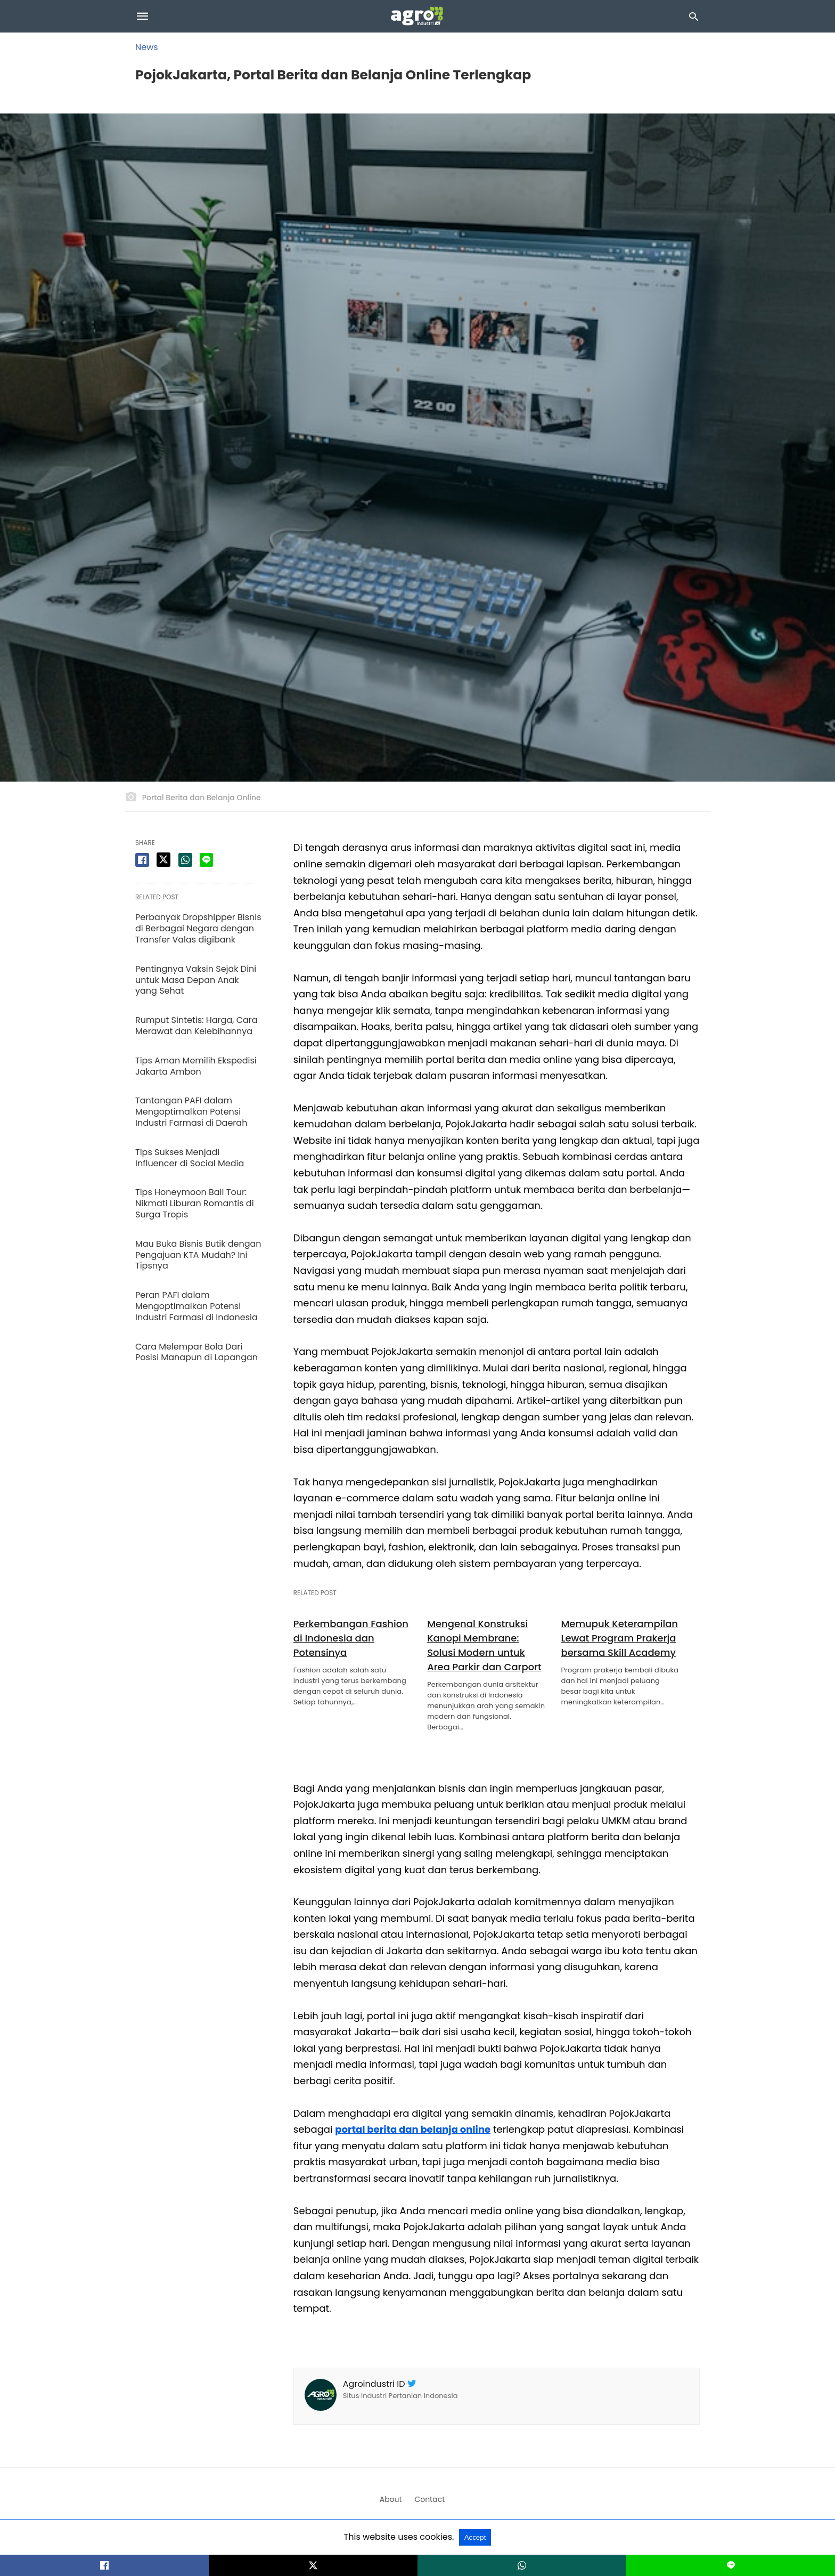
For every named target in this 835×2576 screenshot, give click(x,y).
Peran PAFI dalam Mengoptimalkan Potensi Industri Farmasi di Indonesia (196, 1306)
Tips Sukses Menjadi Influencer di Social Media (189, 1157)
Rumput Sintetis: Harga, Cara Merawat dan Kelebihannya (196, 1025)
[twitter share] (163, 859)
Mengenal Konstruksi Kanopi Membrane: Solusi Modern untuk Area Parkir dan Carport (484, 1645)
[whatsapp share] (185, 860)
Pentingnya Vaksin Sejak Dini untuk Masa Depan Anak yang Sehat (195, 980)
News (146, 47)
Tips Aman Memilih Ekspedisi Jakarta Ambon (196, 1066)
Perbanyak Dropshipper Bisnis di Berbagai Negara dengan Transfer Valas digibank (198, 928)
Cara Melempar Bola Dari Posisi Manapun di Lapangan (196, 1352)
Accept (475, 2537)
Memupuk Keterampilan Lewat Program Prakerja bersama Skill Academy (619, 1638)
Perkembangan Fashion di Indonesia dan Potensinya (350, 1638)
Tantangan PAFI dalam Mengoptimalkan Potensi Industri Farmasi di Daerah (191, 1111)
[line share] (206, 860)
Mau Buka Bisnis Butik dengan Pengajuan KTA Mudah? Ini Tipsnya (198, 1255)
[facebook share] (142, 860)
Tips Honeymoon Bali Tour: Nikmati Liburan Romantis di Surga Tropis (194, 1203)
